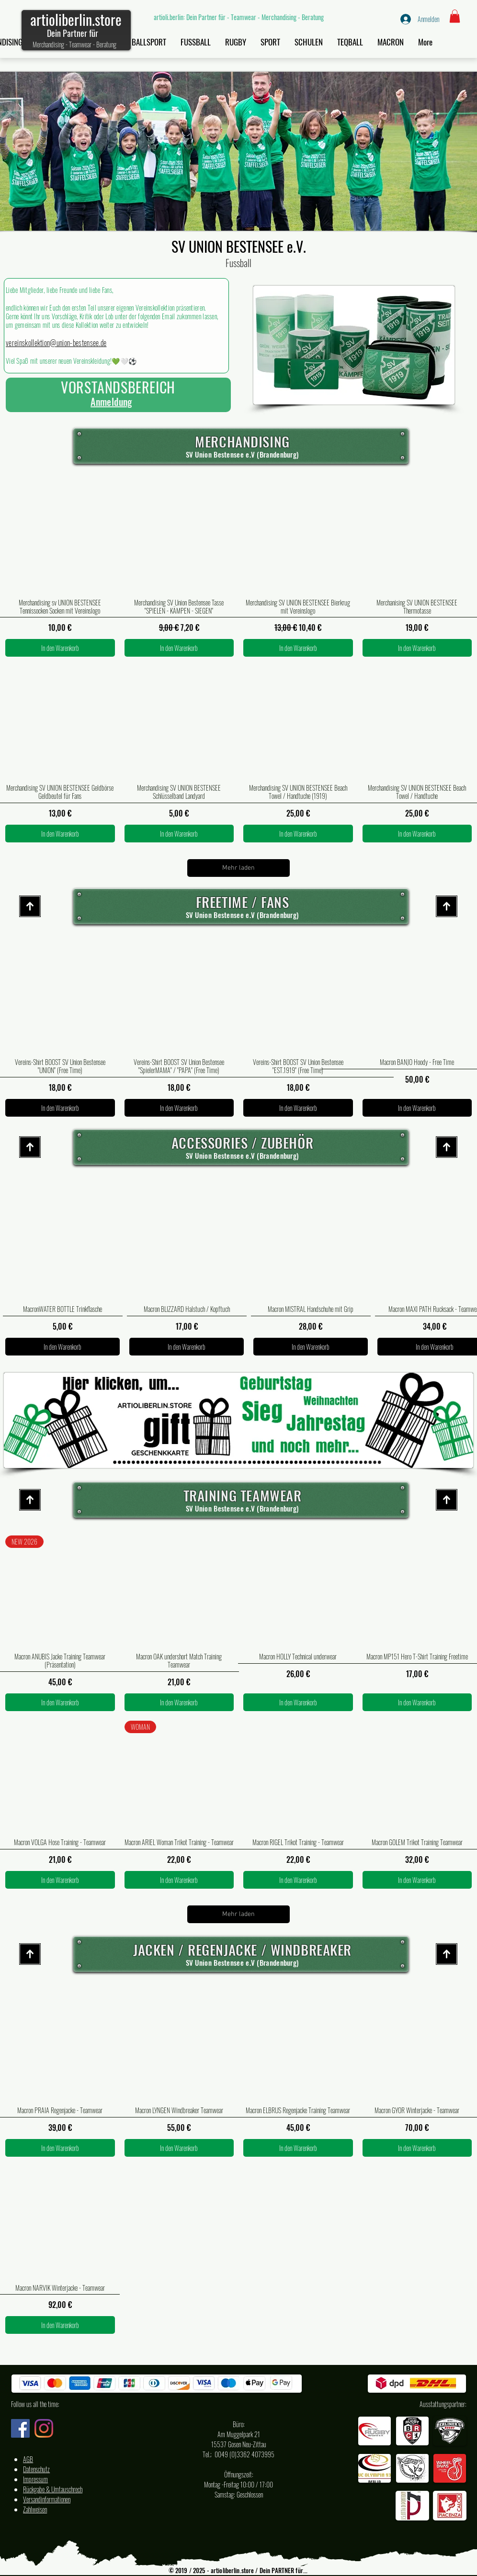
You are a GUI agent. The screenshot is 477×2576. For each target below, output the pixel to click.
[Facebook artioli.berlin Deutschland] (20, 2428)
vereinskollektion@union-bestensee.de (56, 342)
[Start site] (30, 906)
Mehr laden (238, 868)
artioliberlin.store (76, 19)
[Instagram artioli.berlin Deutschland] (43, 2428)
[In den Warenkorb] (60, 648)
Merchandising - (51, 44)
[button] (454, 16)
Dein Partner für (72, 33)
